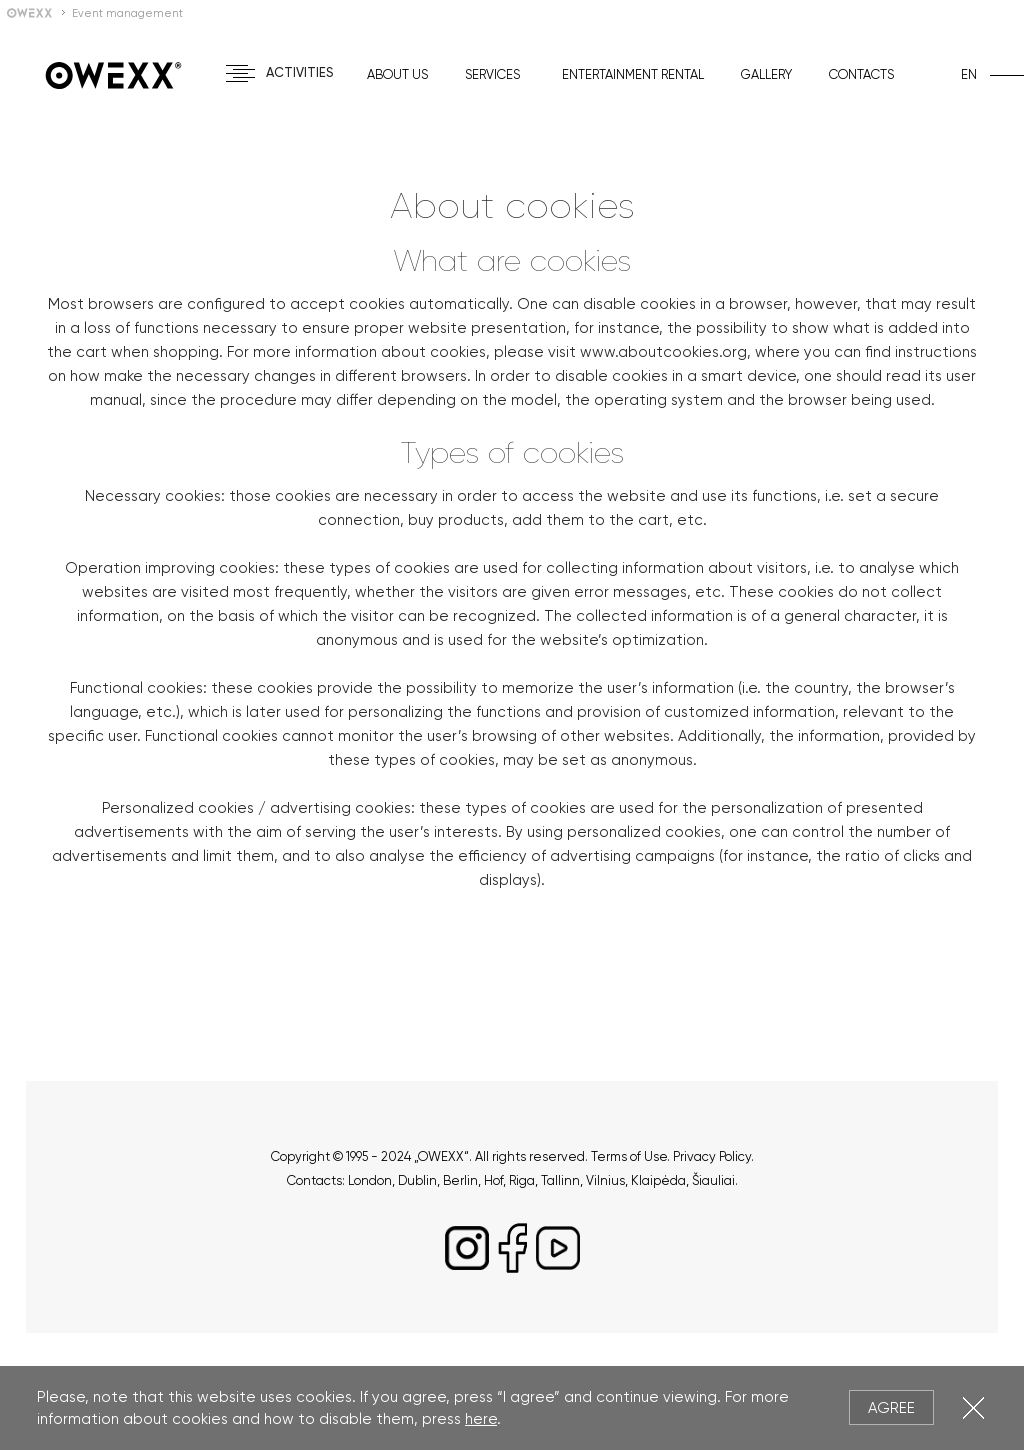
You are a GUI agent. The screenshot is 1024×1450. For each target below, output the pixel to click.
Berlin (460, 1180)
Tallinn (560, 1180)
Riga (522, 1180)
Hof (493, 1180)
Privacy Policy (712, 1156)
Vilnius (605, 1180)
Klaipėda (658, 1180)
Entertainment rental (633, 74)
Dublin (417, 1180)
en (969, 74)
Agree (891, 1408)
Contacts (861, 74)
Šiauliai (713, 1180)
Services (492, 74)
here (481, 1419)
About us (397, 74)
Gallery (766, 74)
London (370, 1180)
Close (973, 1407)
